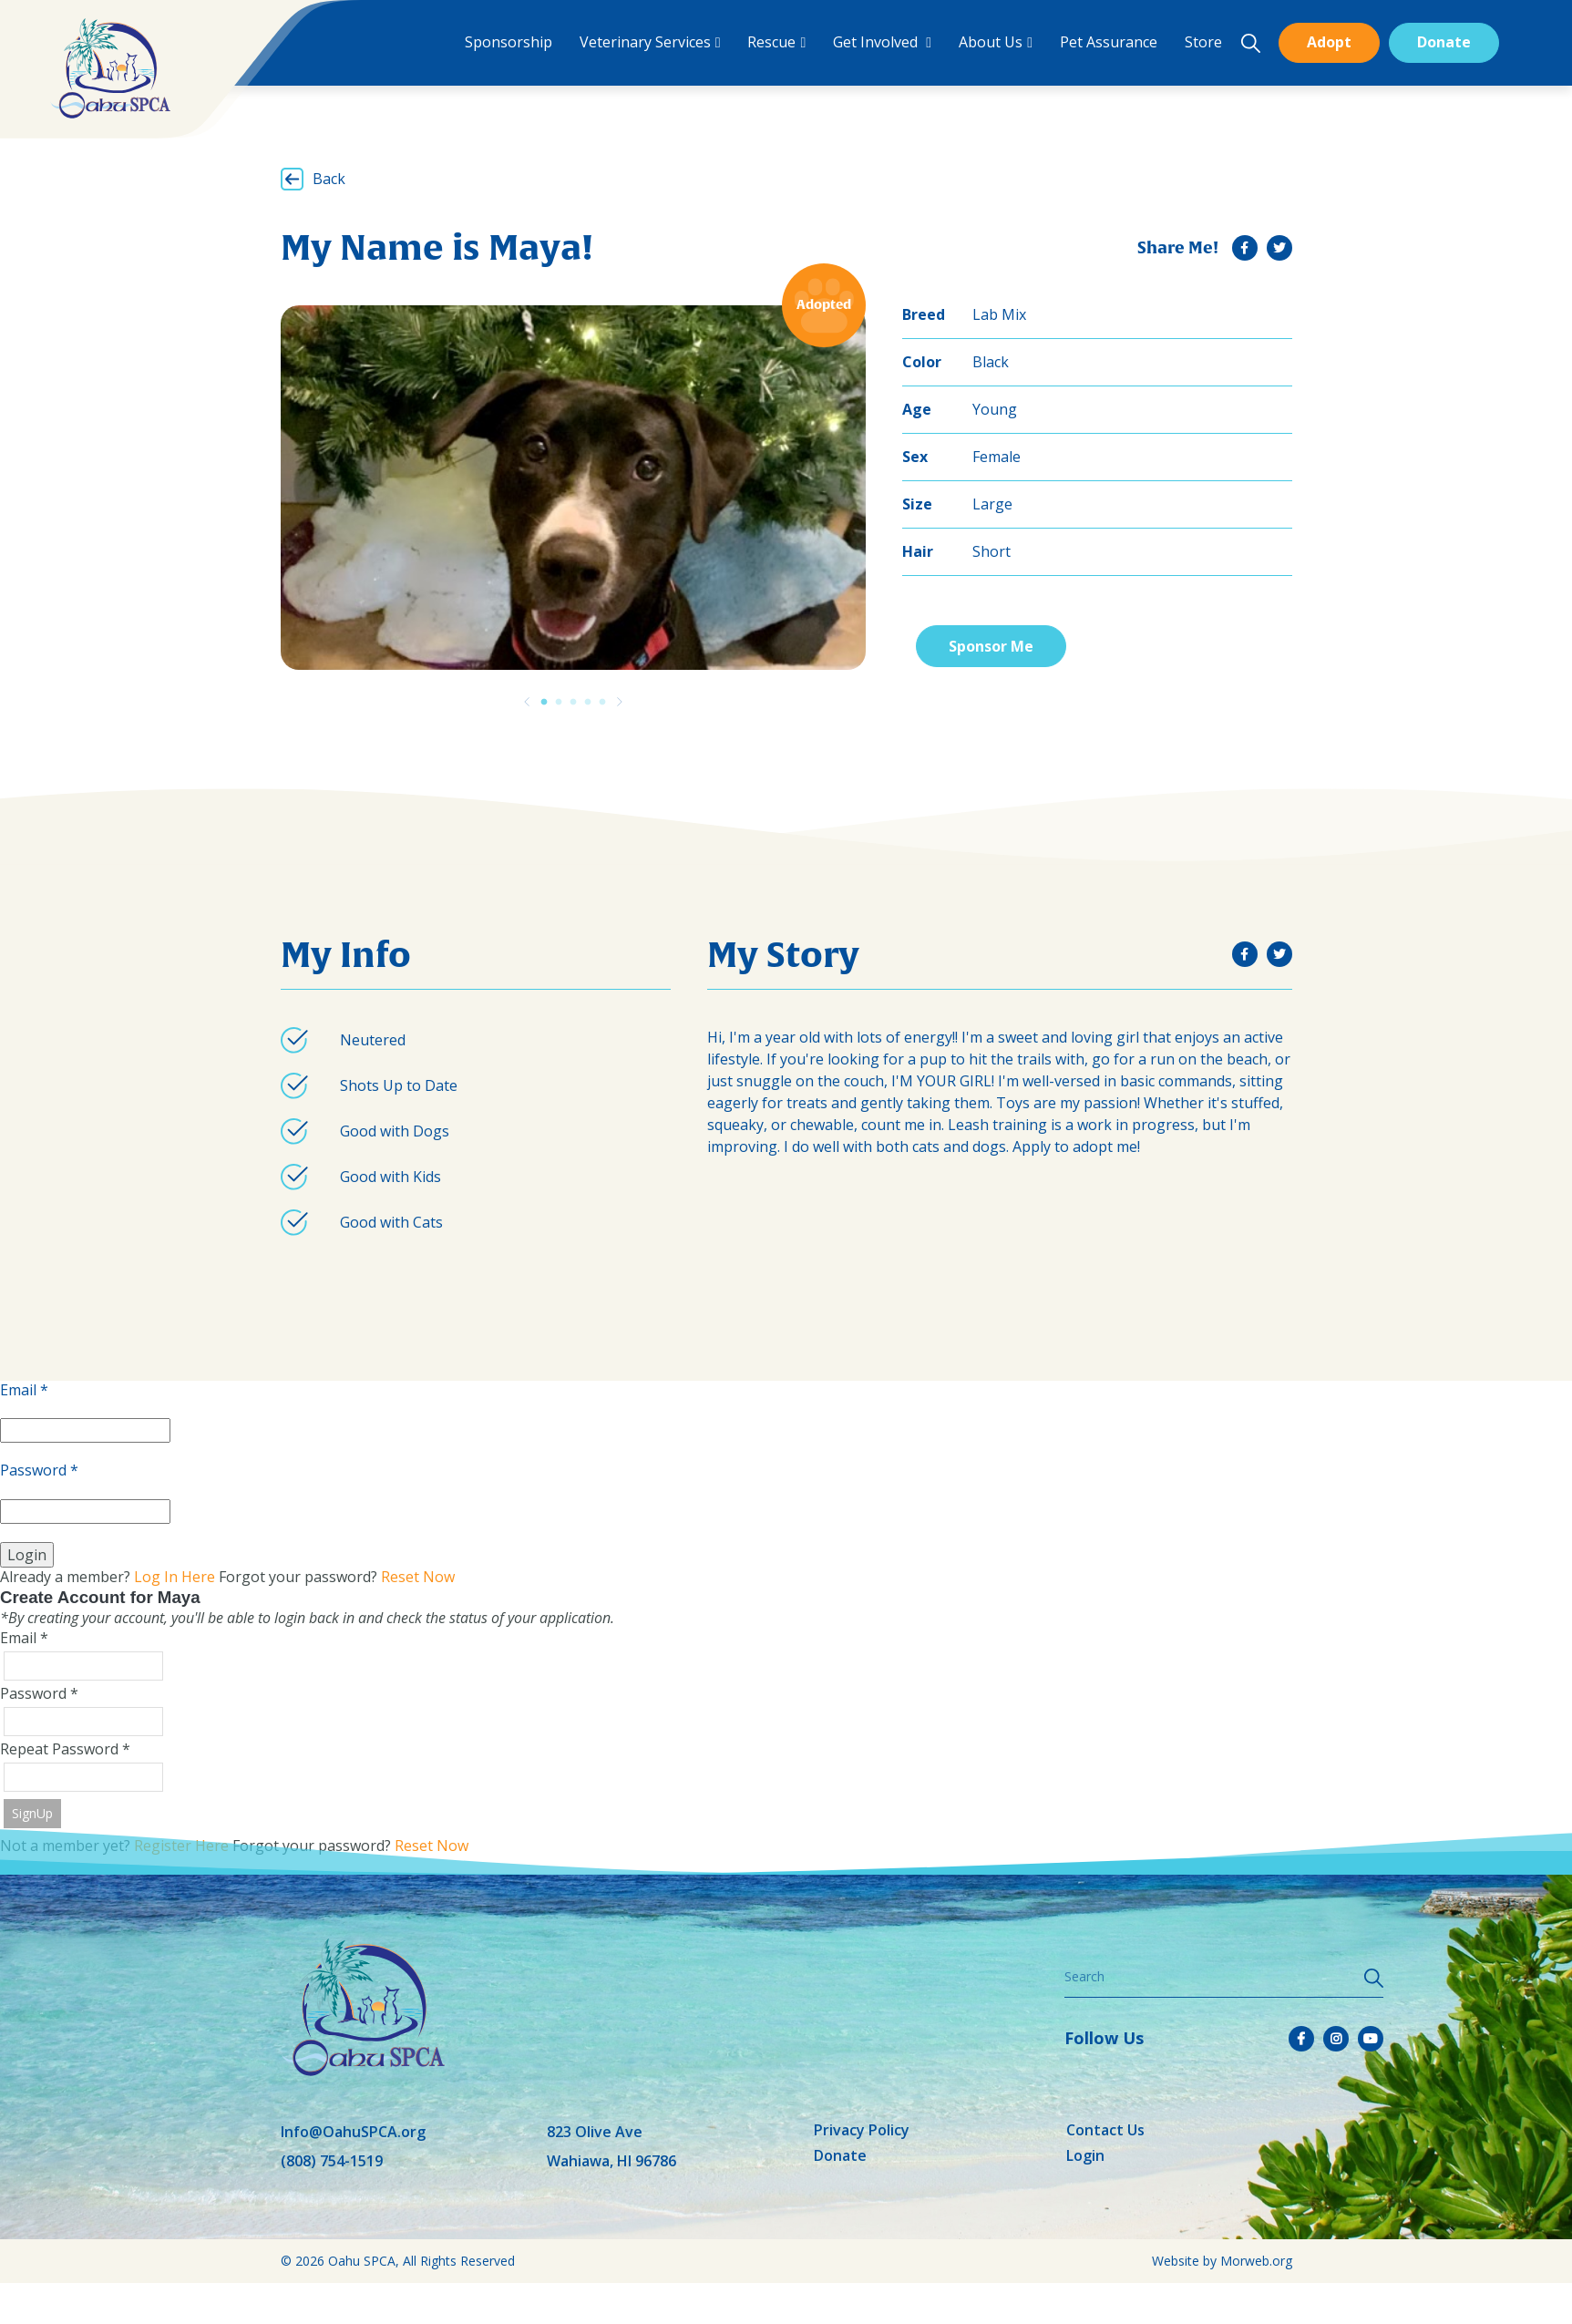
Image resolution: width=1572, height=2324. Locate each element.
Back (329, 179)
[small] (1245, 248)
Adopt (1329, 42)
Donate (1444, 42)
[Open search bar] (1250, 43)
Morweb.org (1256, 2260)
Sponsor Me (991, 646)
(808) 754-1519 (332, 2161)
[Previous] (526, 701)
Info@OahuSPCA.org (353, 2132)
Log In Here (174, 1577)
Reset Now (418, 1577)
